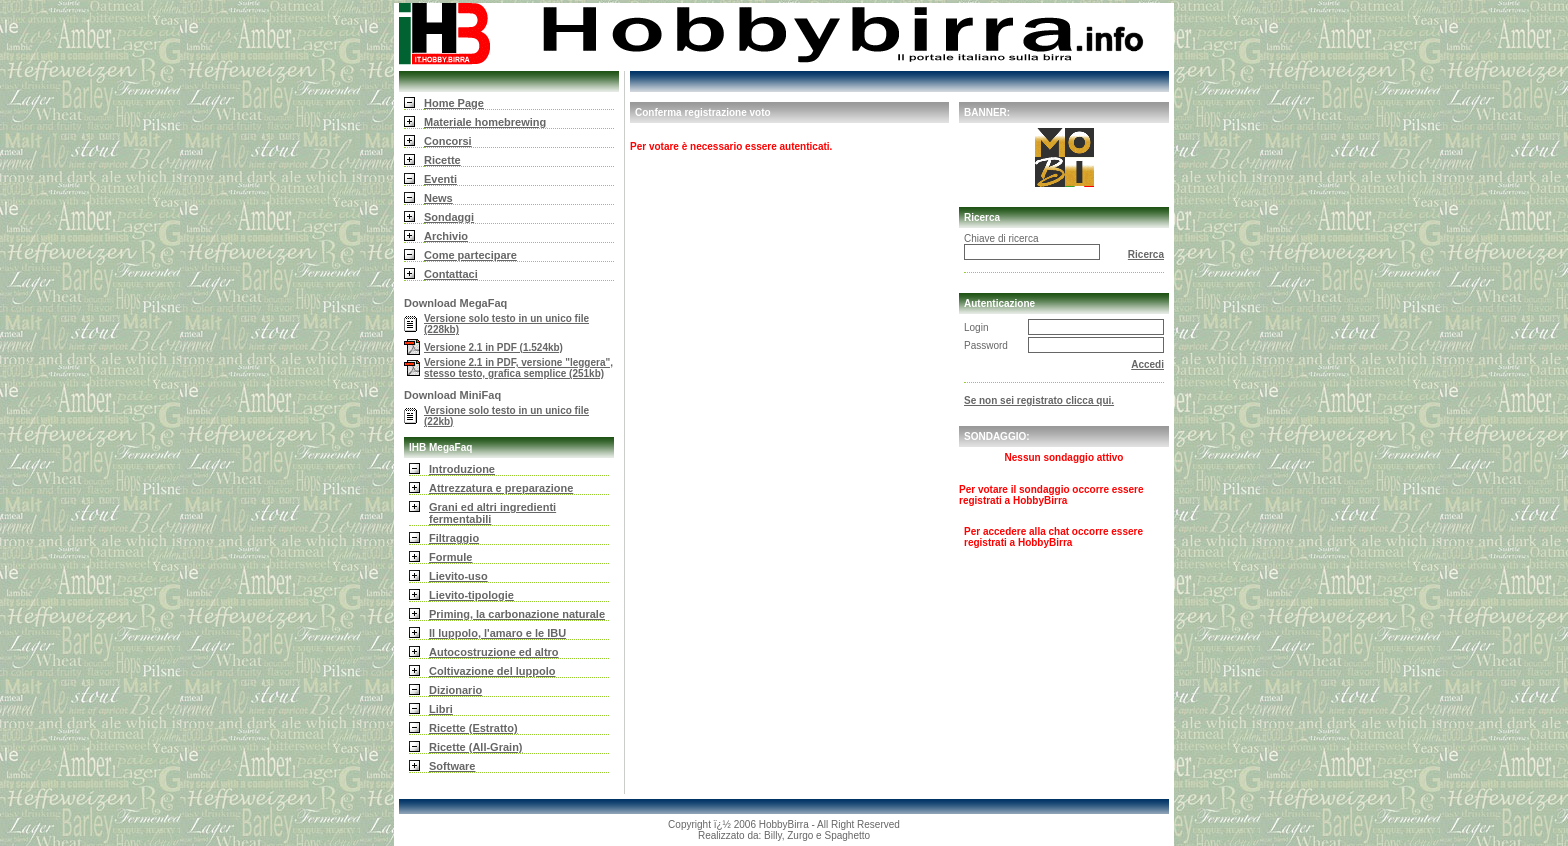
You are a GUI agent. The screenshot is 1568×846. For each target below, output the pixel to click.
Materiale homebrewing (485, 122)
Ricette (442, 160)
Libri (441, 709)
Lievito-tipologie (471, 595)
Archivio (446, 236)
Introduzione (462, 469)
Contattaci (451, 274)
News (438, 198)
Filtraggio (454, 538)
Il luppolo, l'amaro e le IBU (497, 633)
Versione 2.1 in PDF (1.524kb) (493, 347)
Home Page (454, 103)
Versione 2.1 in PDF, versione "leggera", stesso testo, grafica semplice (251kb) (518, 368)
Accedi (1147, 364)
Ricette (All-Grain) (476, 747)
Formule (450, 557)
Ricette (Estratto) (473, 728)
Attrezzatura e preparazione (501, 488)
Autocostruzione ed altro (494, 652)
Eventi (440, 179)
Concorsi (448, 141)
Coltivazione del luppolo (492, 671)
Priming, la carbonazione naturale (517, 614)
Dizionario (455, 690)
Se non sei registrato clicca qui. (1039, 400)
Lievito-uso (458, 576)
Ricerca (1146, 254)
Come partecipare (470, 255)
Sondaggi (449, 217)
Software (452, 766)
